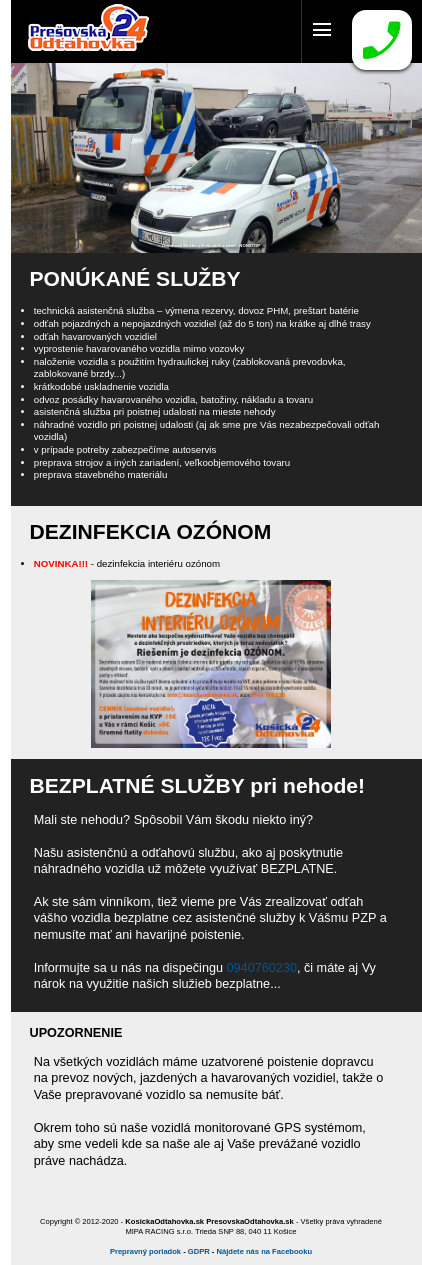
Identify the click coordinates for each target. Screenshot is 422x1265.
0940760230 (262, 968)
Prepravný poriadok (145, 1251)
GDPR (199, 1251)
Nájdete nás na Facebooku (264, 1251)
